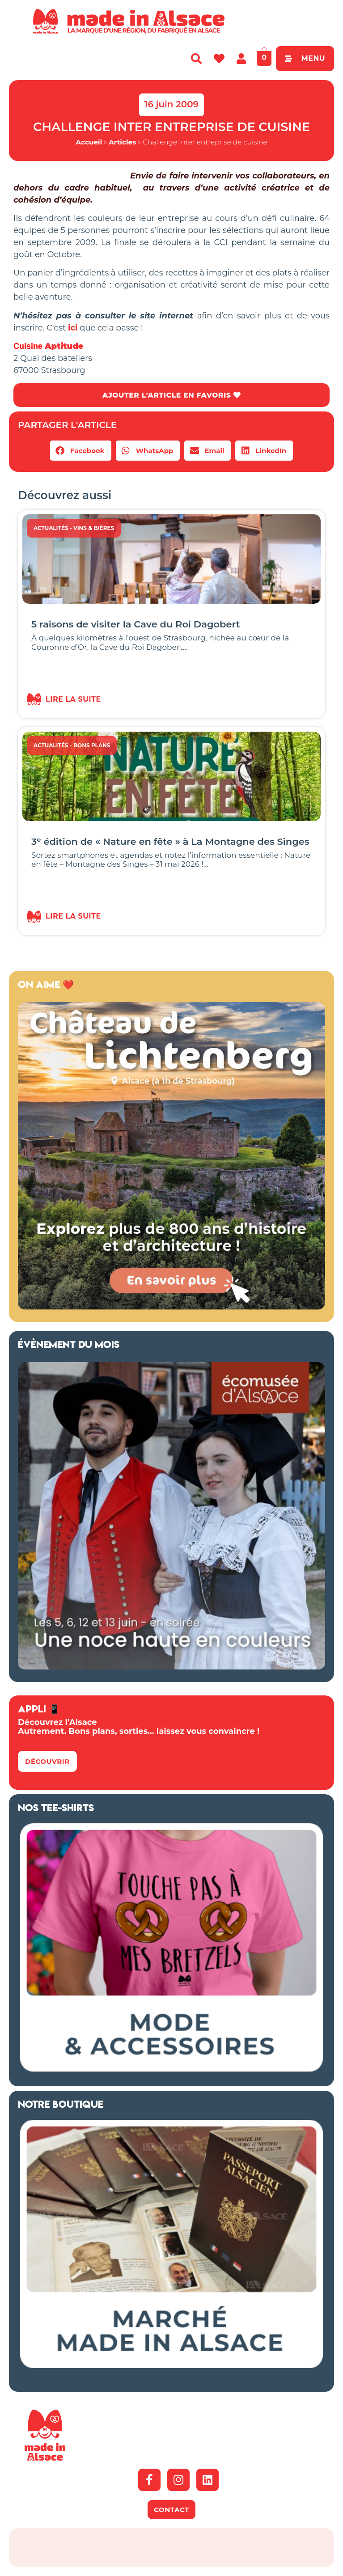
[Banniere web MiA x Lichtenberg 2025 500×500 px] (171, 1307)
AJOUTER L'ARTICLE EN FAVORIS (171, 395)
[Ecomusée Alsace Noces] (171, 1667)
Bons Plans (91, 745)
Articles (122, 142)
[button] (80, 451)
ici (72, 328)
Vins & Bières (93, 528)
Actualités (51, 528)
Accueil (89, 142)
